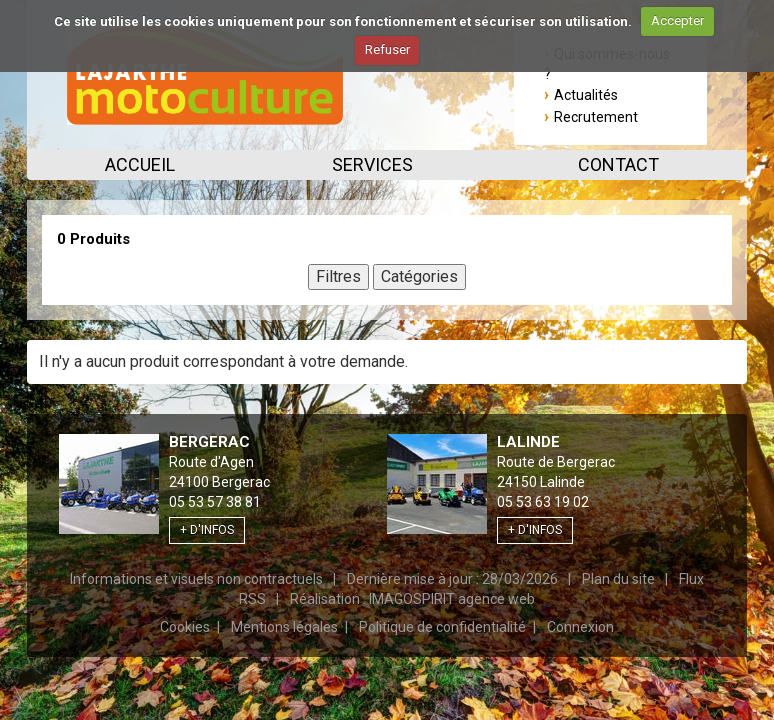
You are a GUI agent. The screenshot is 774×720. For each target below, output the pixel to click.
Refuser (387, 49)
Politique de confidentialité (442, 627)
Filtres (338, 276)
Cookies (185, 627)
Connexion (580, 627)
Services (372, 164)
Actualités (586, 95)
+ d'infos (207, 530)
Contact (618, 164)
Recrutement (596, 117)
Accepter (677, 20)
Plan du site (618, 579)
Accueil (140, 164)
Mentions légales (284, 627)
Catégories (419, 276)
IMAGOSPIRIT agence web (452, 599)
